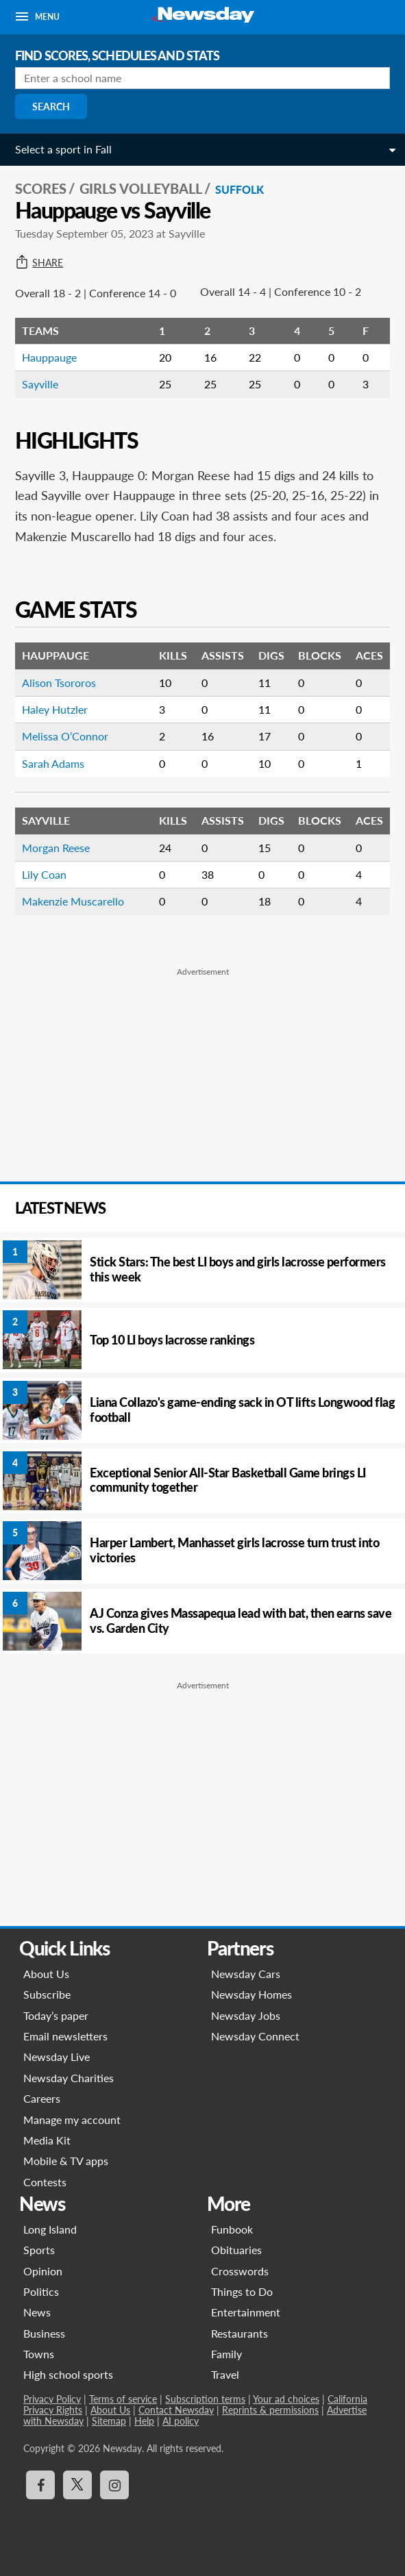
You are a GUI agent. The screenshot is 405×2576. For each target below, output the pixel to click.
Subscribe (47, 1994)
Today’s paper (55, 2015)
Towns (38, 2353)
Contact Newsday (176, 2410)
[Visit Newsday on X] (77, 2485)
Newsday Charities (68, 2077)
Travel (225, 2374)
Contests (44, 2181)
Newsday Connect (255, 2035)
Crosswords (240, 2270)
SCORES (40, 188)
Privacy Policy (52, 2399)
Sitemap (109, 2421)
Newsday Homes (251, 1994)
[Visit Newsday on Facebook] (40, 2485)
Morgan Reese (56, 847)
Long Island (50, 2229)
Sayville (40, 383)
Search (51, 106)
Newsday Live (56, 2056)
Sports (39, 2249)
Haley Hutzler (55, 709)
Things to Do (242, 2291)
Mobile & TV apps (65, 2160)
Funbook (232, 2229)
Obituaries (236, 2249)
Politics (41, 2291)
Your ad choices (286, 2399)
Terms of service (123, 2399)
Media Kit (47, 2140)
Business (44, 2333)
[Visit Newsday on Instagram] (114, 2485)
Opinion (42, 2270)
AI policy (180, 2421)
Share (39, 263)
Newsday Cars (245, 1973)
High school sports (68, 2374)
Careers (41, 2098)
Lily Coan (44, 874)
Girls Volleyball (140, 188)
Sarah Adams (53, 763)
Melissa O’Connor (65, 735)
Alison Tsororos (59, 682)
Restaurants (239, 2333)
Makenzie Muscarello (73, 901)
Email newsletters (65, 2035)
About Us (46, 1973)
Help (144, 2421)
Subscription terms (205, 2399)
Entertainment (245, 2311)
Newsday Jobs (245, 2015)
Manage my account (72, 2119)
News (37, 2311)
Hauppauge (49, 357)
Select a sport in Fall (63, 148)
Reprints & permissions (270, 2410)
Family (226, 2353)
